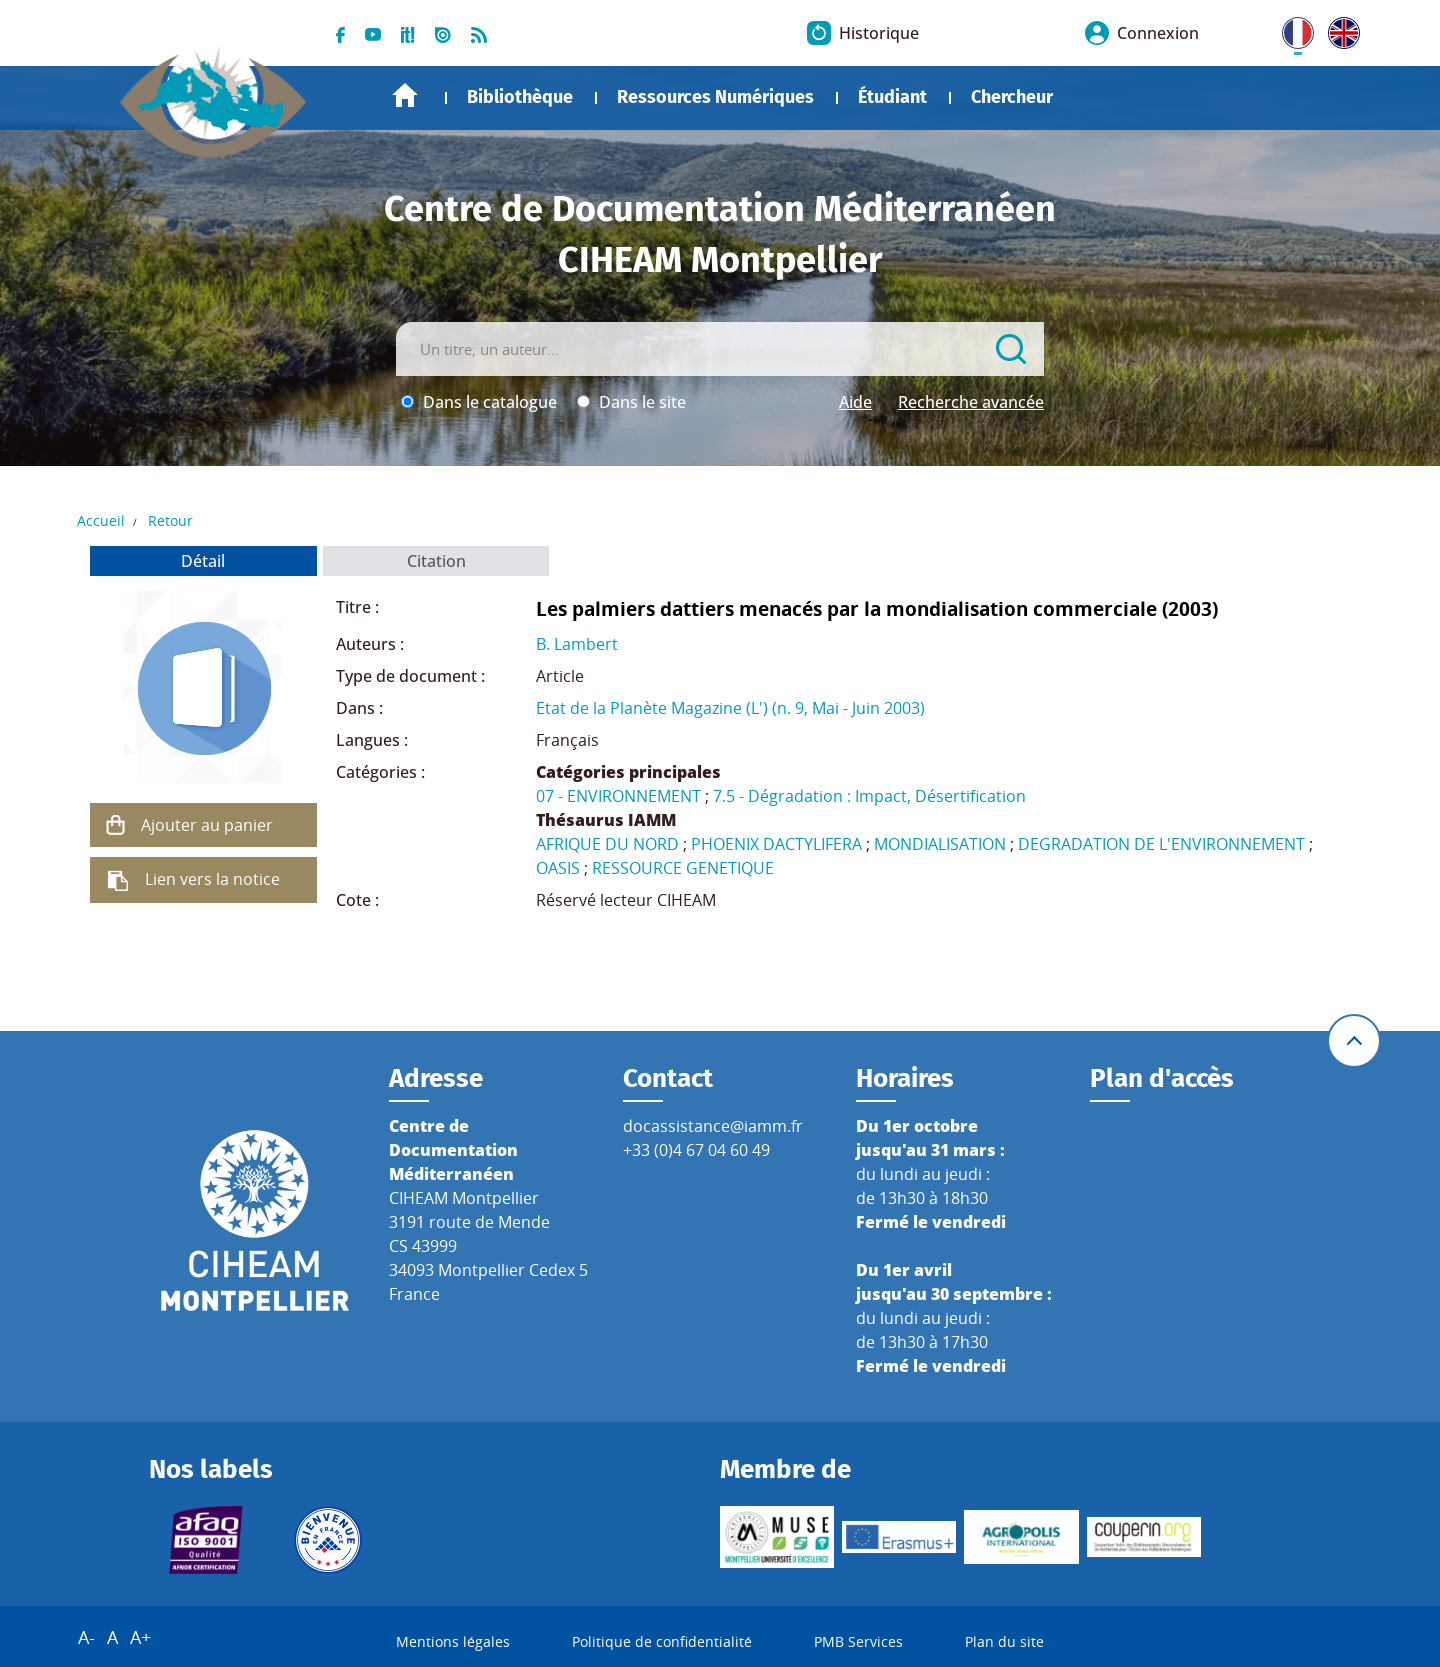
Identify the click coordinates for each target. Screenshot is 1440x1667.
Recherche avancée (971, 402)
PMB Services (858, 1641)
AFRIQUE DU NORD (607, 844)
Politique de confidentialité (662, 1641)
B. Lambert (577, 644)
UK (1339, 29)
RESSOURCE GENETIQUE (683, 868)
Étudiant (892, 97)
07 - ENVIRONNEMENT (618, 796)
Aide (855, 402)
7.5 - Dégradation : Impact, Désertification (869, 796)
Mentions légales (453, 1641)
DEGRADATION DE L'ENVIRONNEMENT (1161, 844)
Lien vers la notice (212, 879)
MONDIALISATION (940, 844)
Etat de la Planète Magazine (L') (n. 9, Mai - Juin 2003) (730, 708)
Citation (436, 561)
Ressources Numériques (715, 97)
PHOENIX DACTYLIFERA (776, 844)
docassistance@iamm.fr (713, 1126)
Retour (170, 520)
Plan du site (1004, 1641)
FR (1291, 29)
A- (86, 1637)
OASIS (558, 868)
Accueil (405, 95)
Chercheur (1012, 97)
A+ (140, 1637)
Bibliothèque (520, 97)
